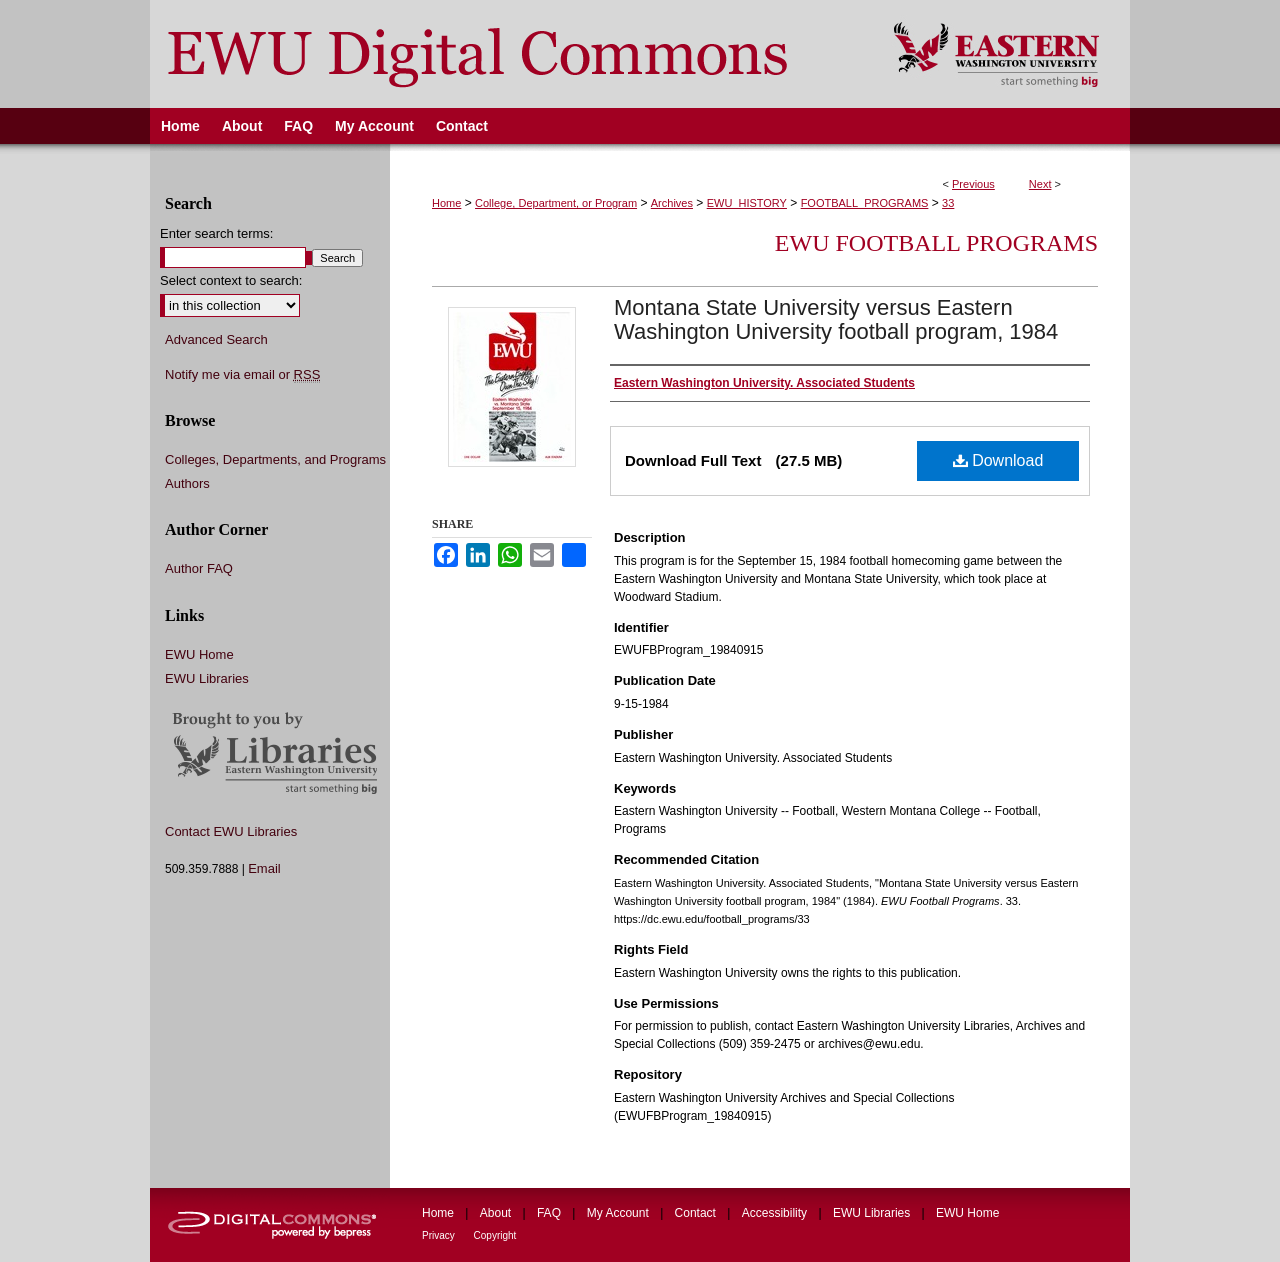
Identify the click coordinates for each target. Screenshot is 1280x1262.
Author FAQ (199, 568)
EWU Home (199, 654)
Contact (697, 1213)
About (497, 1213)
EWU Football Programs (936, 243)
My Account (619, 1213)
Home (446, 203)
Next (1040, 184)
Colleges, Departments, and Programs (275, 459)
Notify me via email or (242, 375)
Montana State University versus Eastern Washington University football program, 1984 (836, 319)
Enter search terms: (216, 233)
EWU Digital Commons (508, 54)
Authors (187, 483)
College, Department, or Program (556, 203)
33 (948, 203)
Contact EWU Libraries (231, 831)
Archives (672, 203)
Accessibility (776, 1213)
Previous (973, 184)
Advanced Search (216, 339)
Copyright (495, 1235)
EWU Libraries (207, 678)
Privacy (440, 1235)
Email (264, 868)
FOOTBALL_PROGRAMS (865, 203)
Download (998, 460)
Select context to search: (231, 280)
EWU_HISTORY (747, 203)
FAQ (550, 1213)
